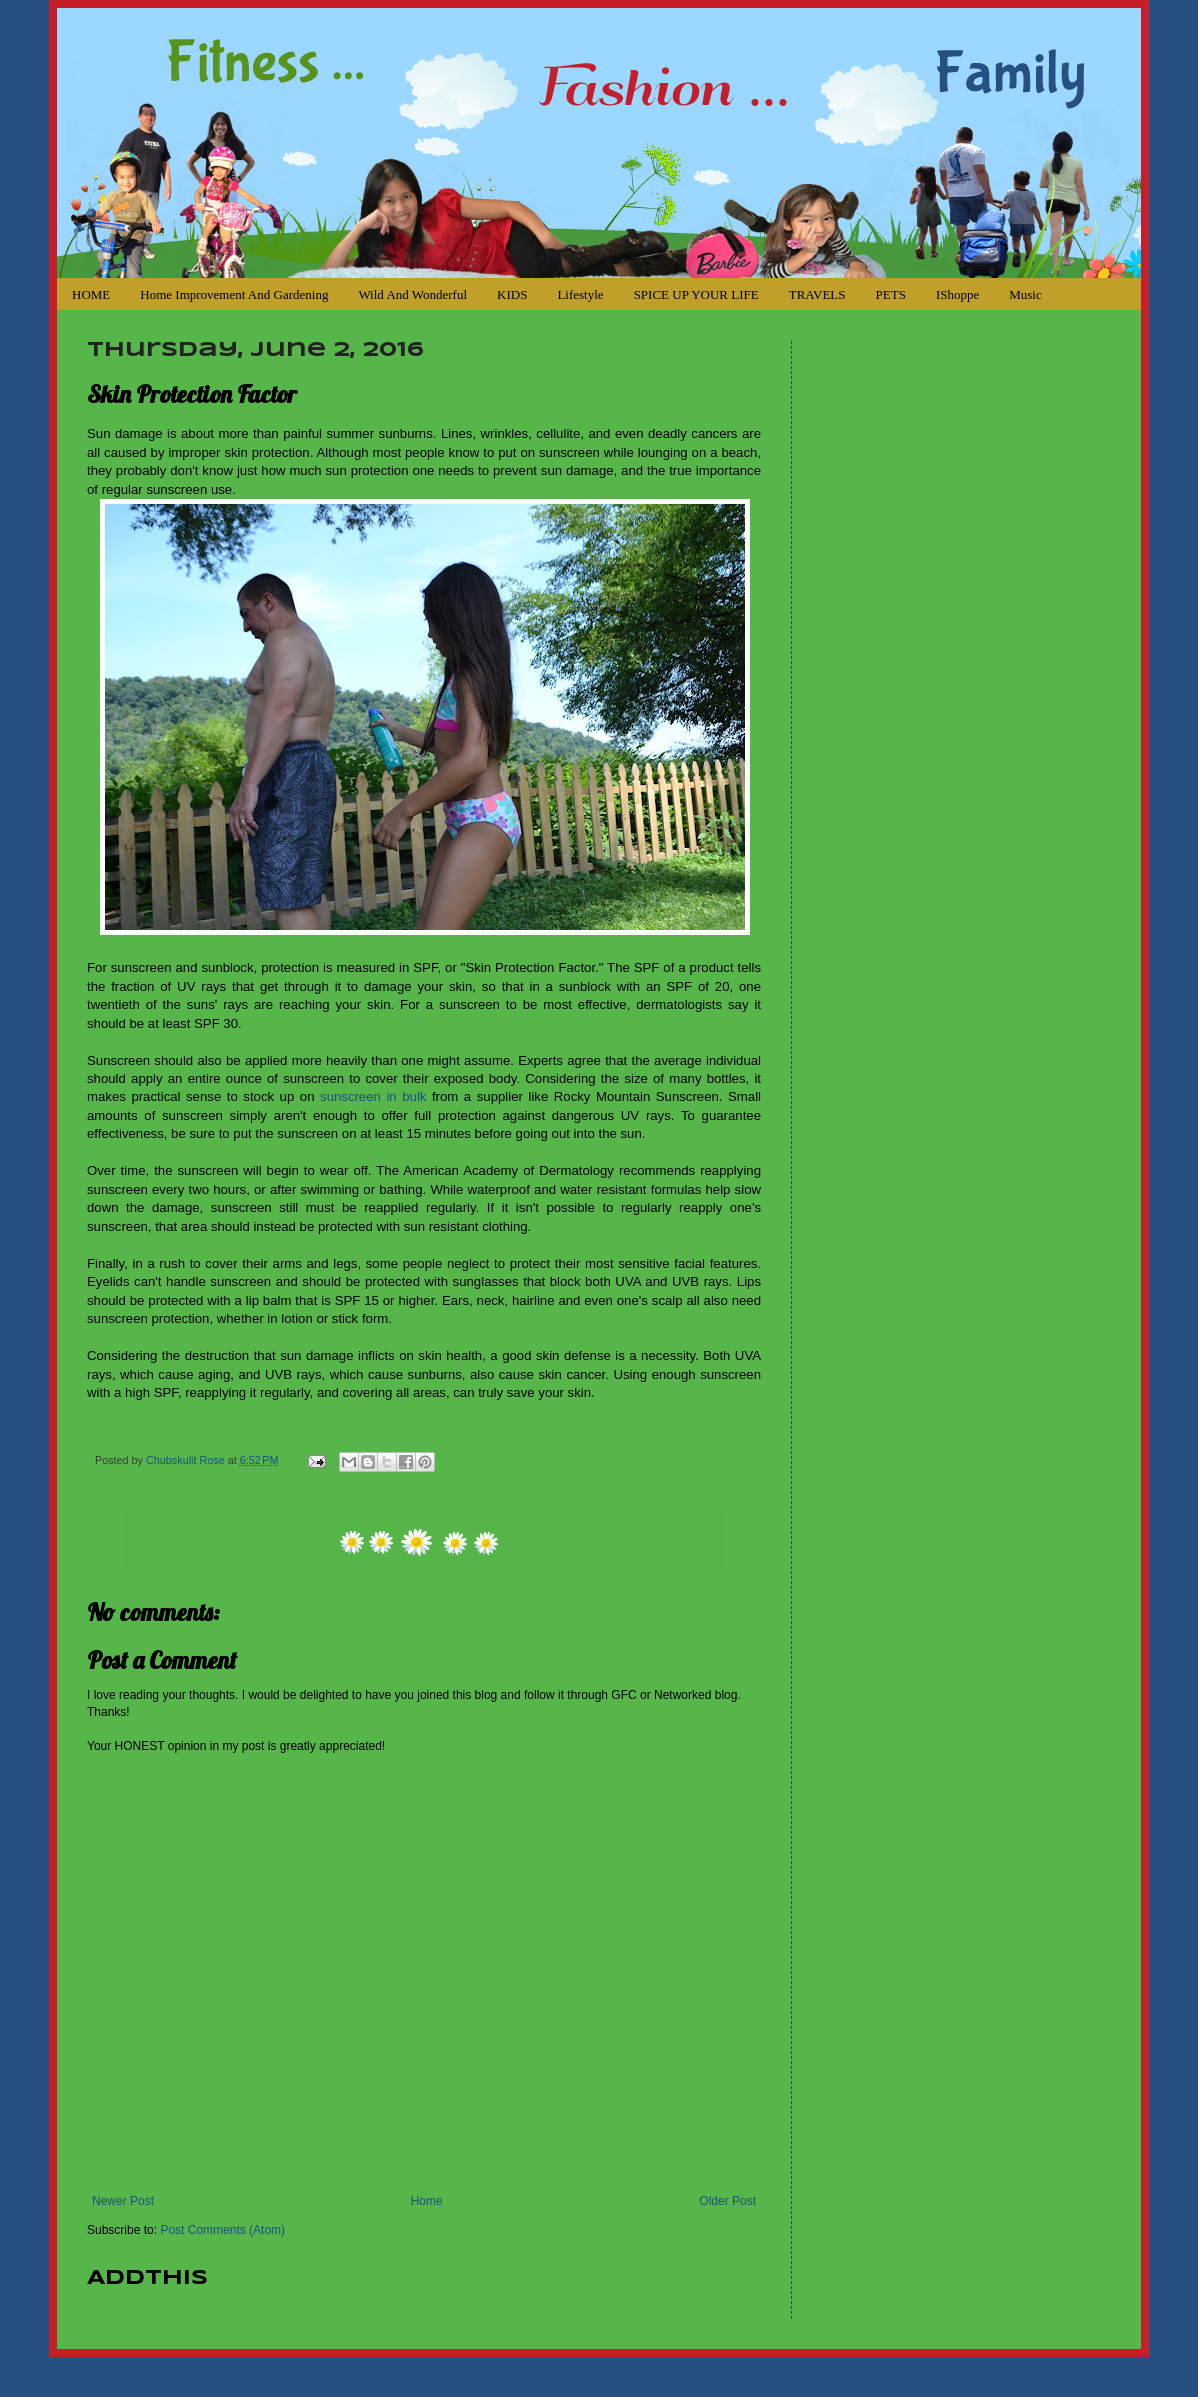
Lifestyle (580, 294)
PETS (891, 294)
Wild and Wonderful (412, 294)
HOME (91, 294)
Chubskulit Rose (187, 1460)
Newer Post (123, 2201)
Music (1025, 294)
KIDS (512, 294)
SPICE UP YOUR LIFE (696, 294)
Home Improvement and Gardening (234, 294)
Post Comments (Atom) (222, 2230)
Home (427, 2201)
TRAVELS (817, 294)
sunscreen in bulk (373, 1096)
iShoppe (957, 294)
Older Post (727, 2201)
